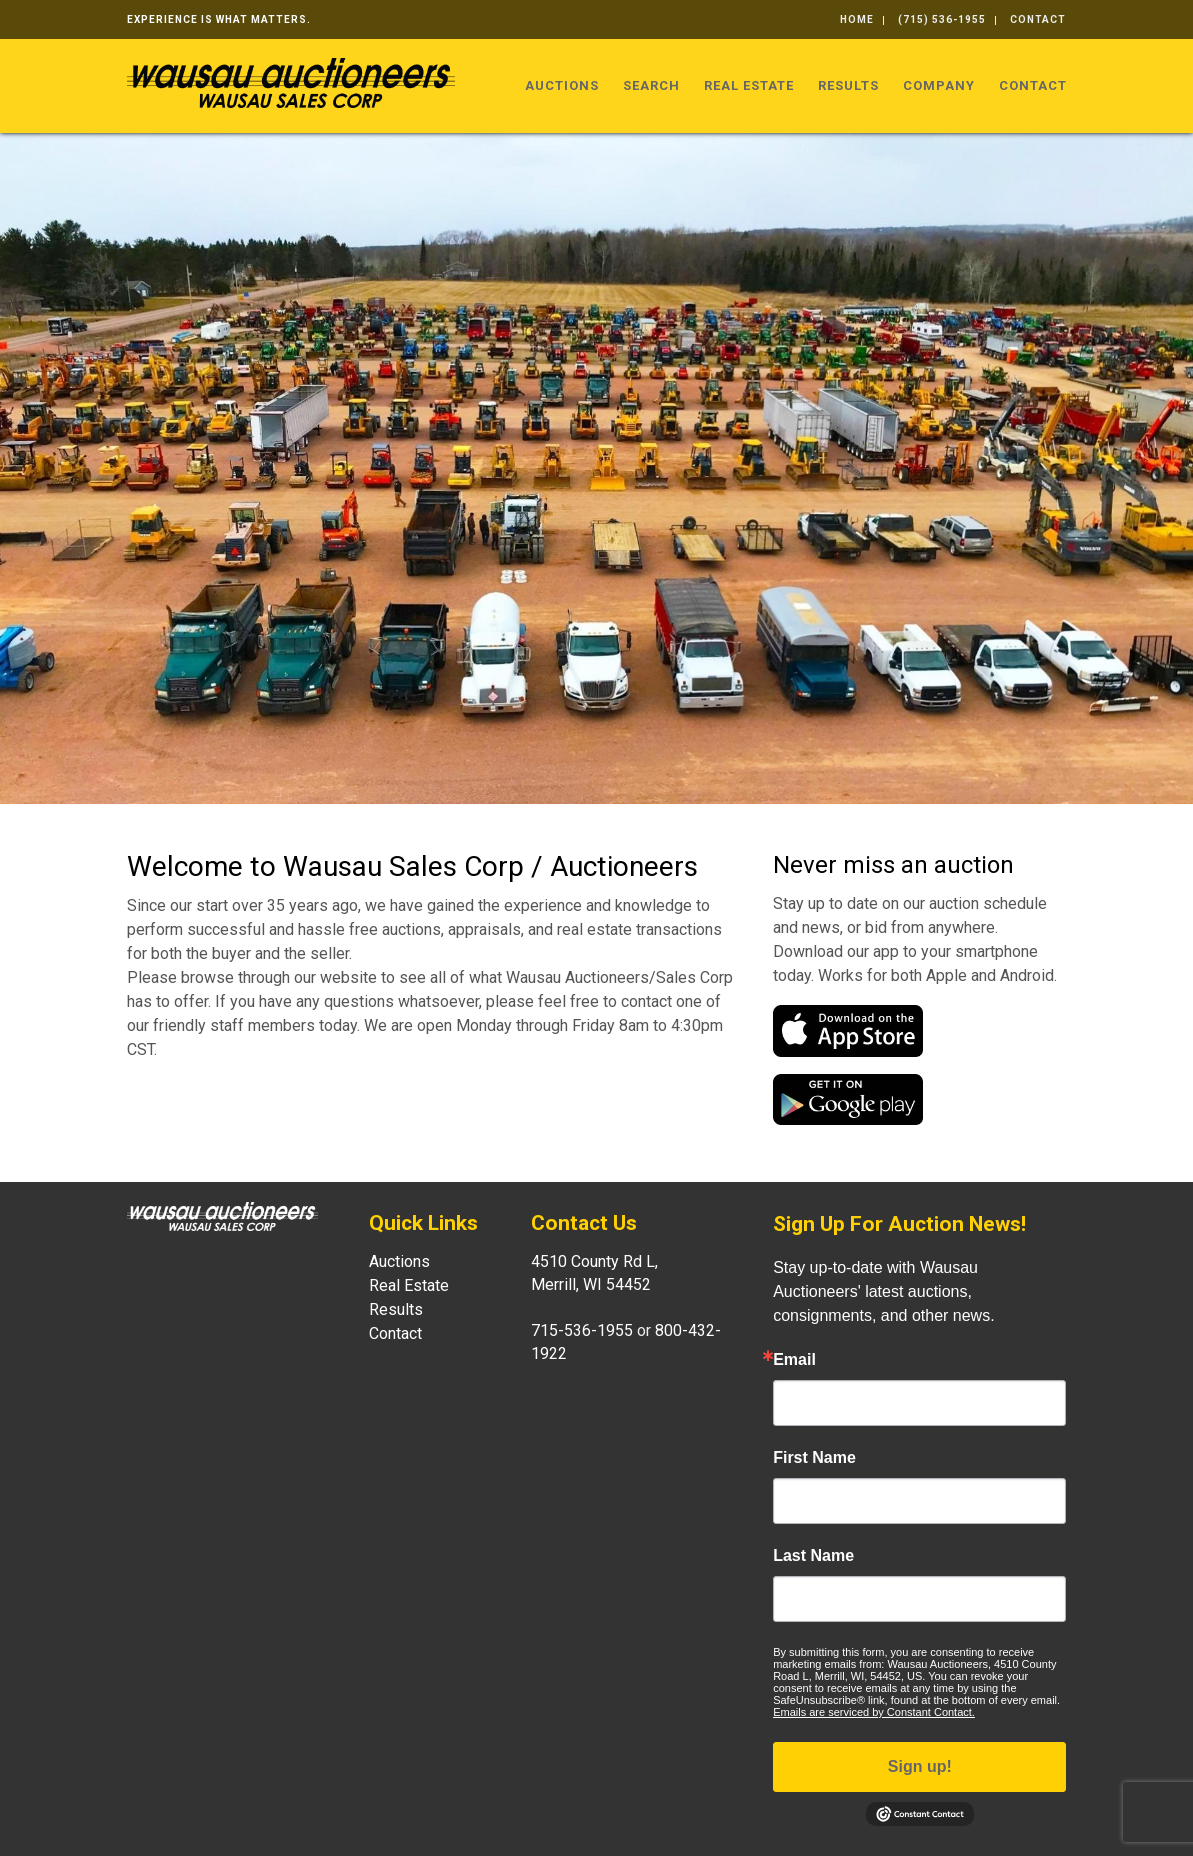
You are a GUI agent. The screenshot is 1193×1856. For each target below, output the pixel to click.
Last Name (813, 1556)
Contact (1038, 19)
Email (794, 1360)
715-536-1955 (582, 1330)
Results (848, 85)
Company (939, 85)
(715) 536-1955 (942, 19)
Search (651, 85)
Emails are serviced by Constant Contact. (874, 1712)
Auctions (562, 85)
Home (857, 19)
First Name (814, 1458)
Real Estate (749, 85)
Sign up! (920, 1766)
